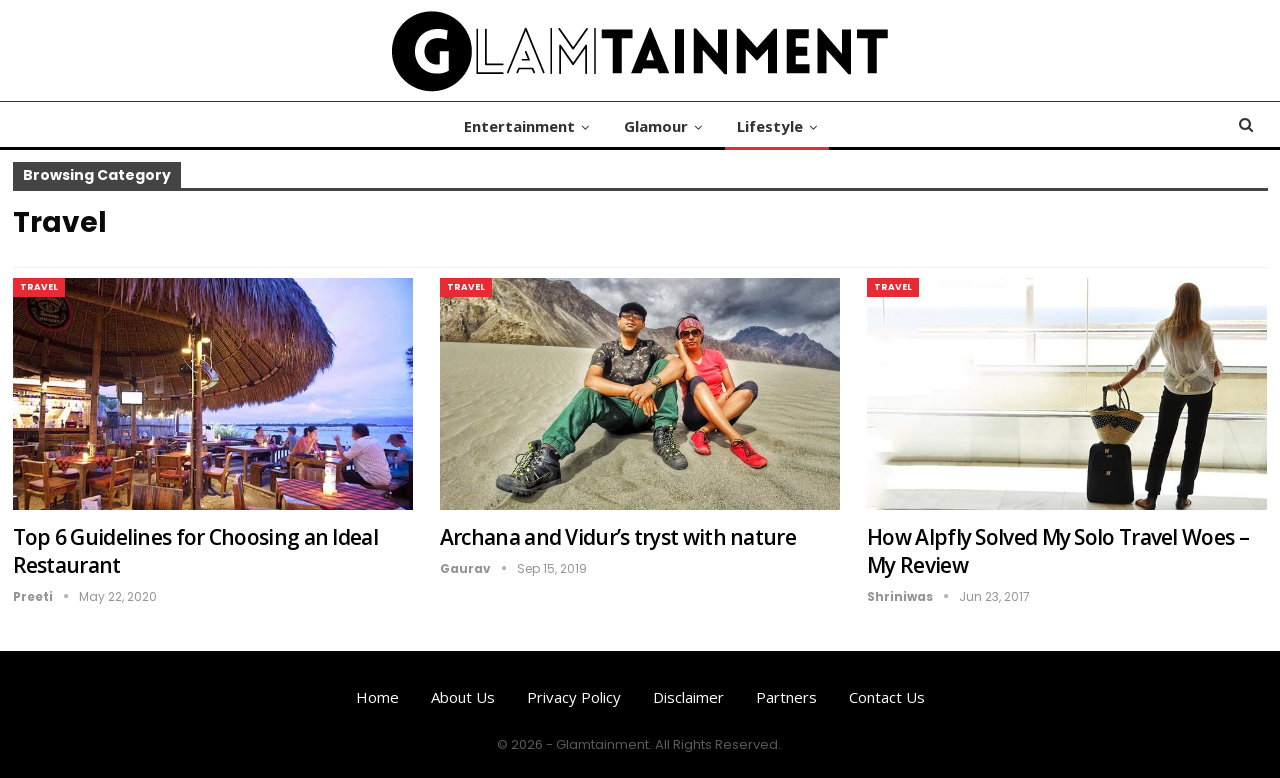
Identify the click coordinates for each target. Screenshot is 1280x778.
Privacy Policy (574, 697)
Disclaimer (688, 697)
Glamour (656, 126)
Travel (39, 287)
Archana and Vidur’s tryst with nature (618, 537)
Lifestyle (770, 126)
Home (377, 697)
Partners (786, 697)
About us (463, 697)
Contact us (887, 697)
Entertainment (519, 126)
